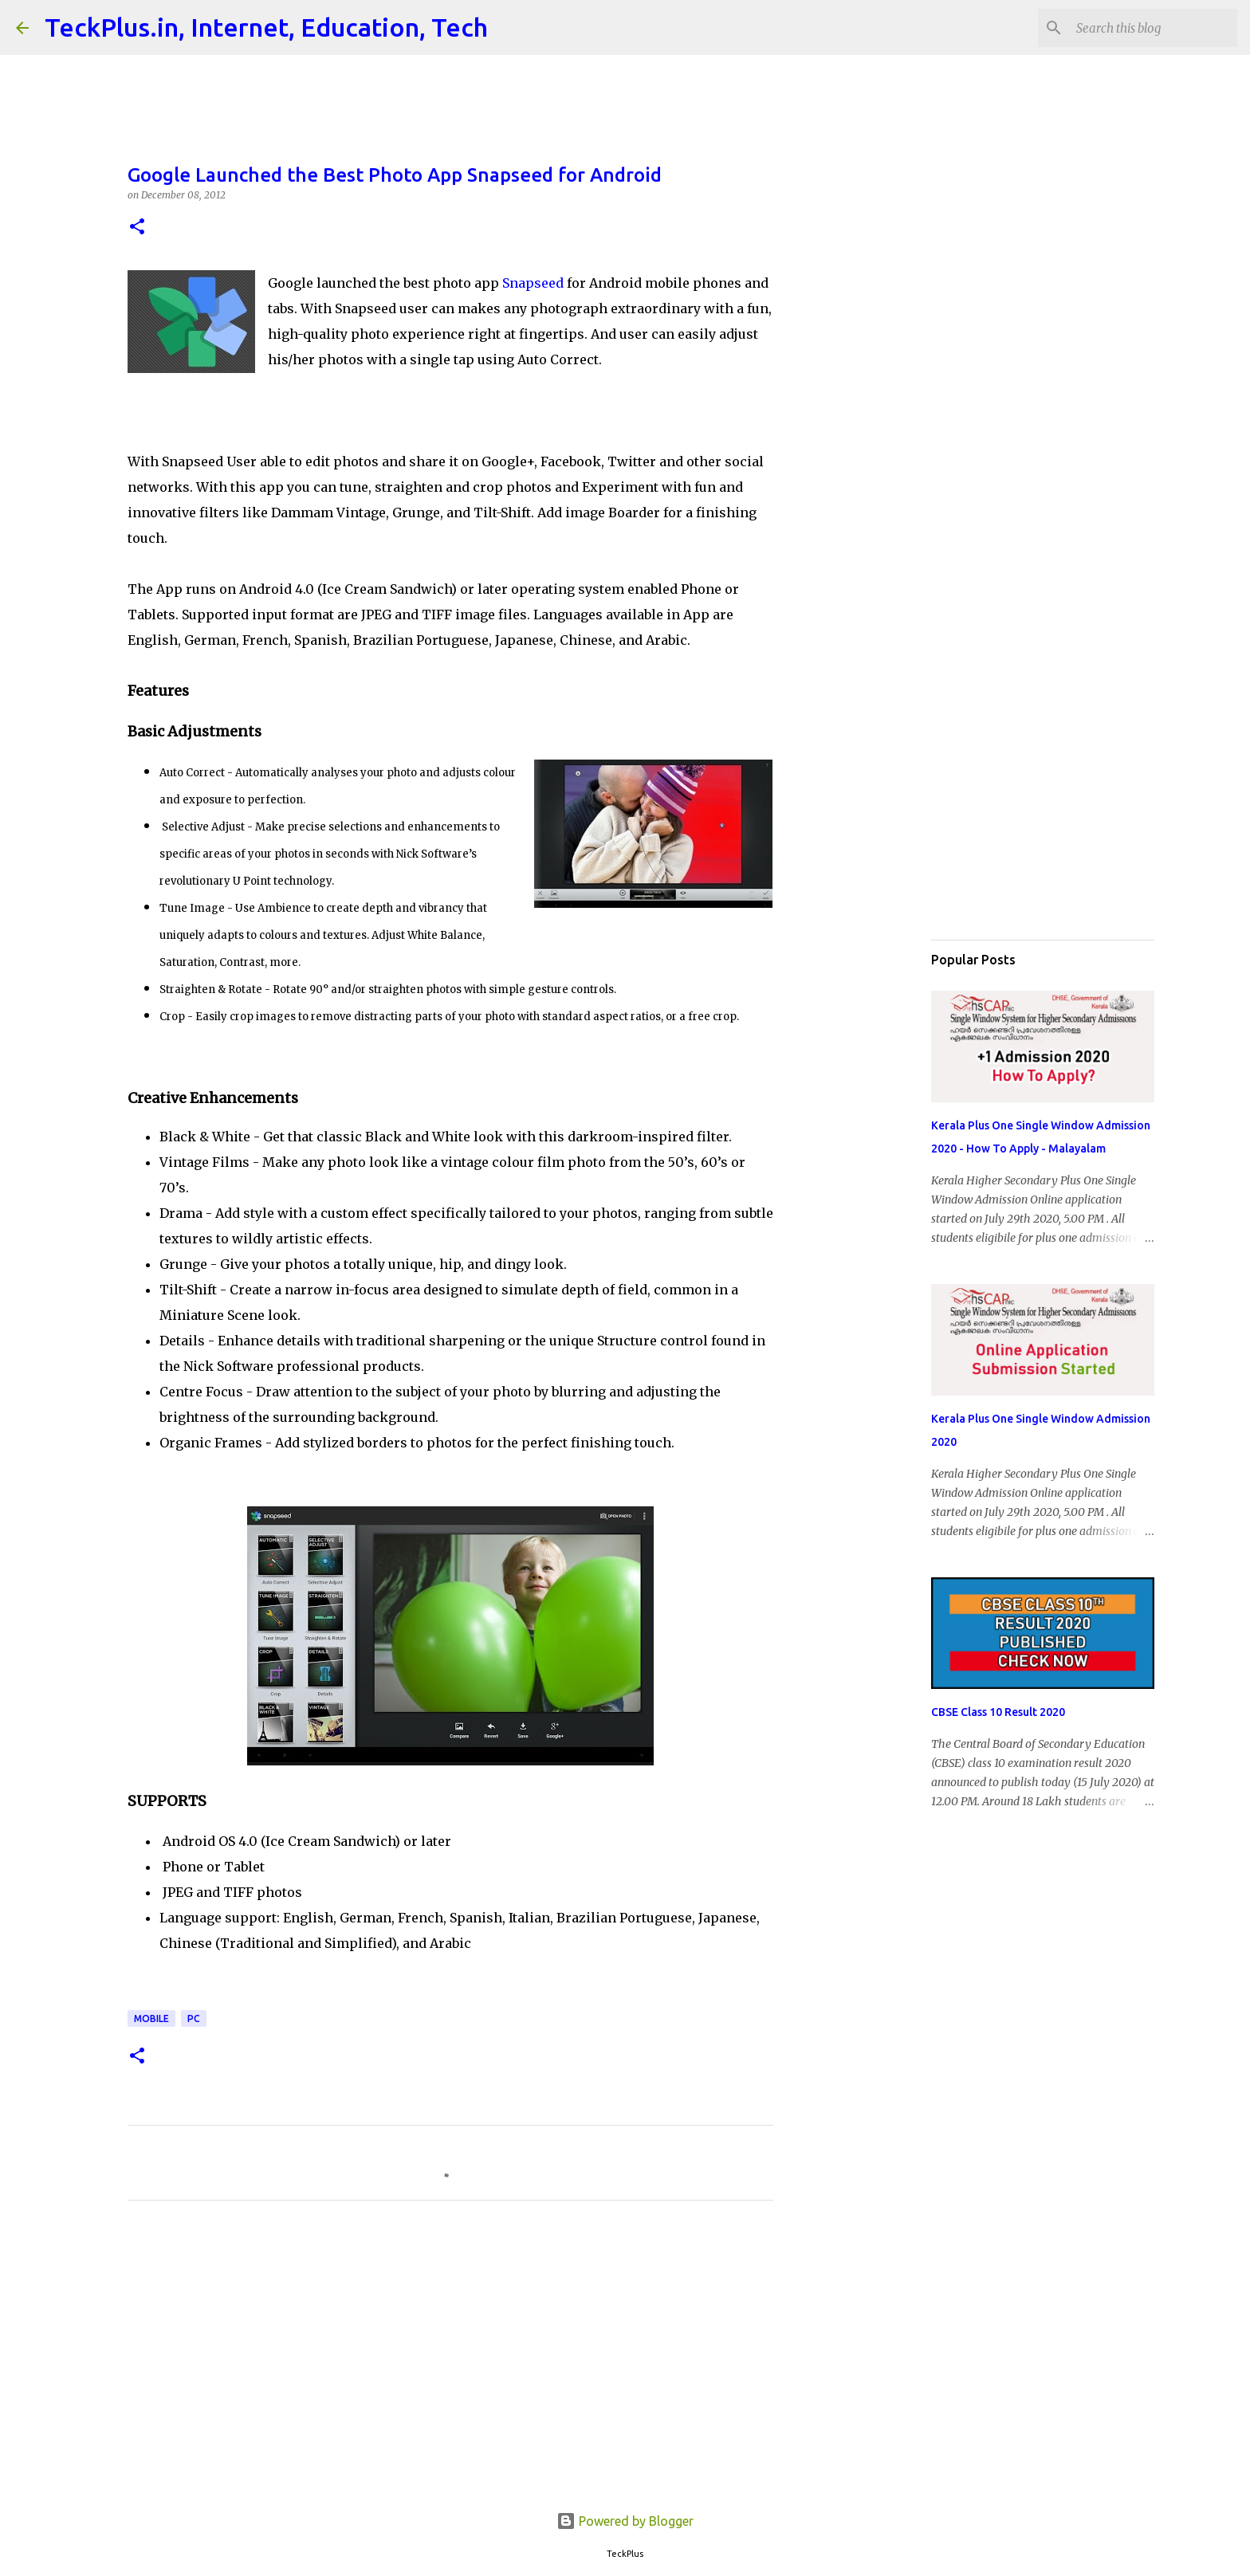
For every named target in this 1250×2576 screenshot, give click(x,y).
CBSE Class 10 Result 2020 (998, 1712)
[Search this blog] (1153, 28)
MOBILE (151, 2018)
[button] (137, 227)
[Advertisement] (450, 2361)
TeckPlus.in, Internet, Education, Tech (266, 27)
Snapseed (533, 283)
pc (193, 2018)
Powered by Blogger (625, 2521)
